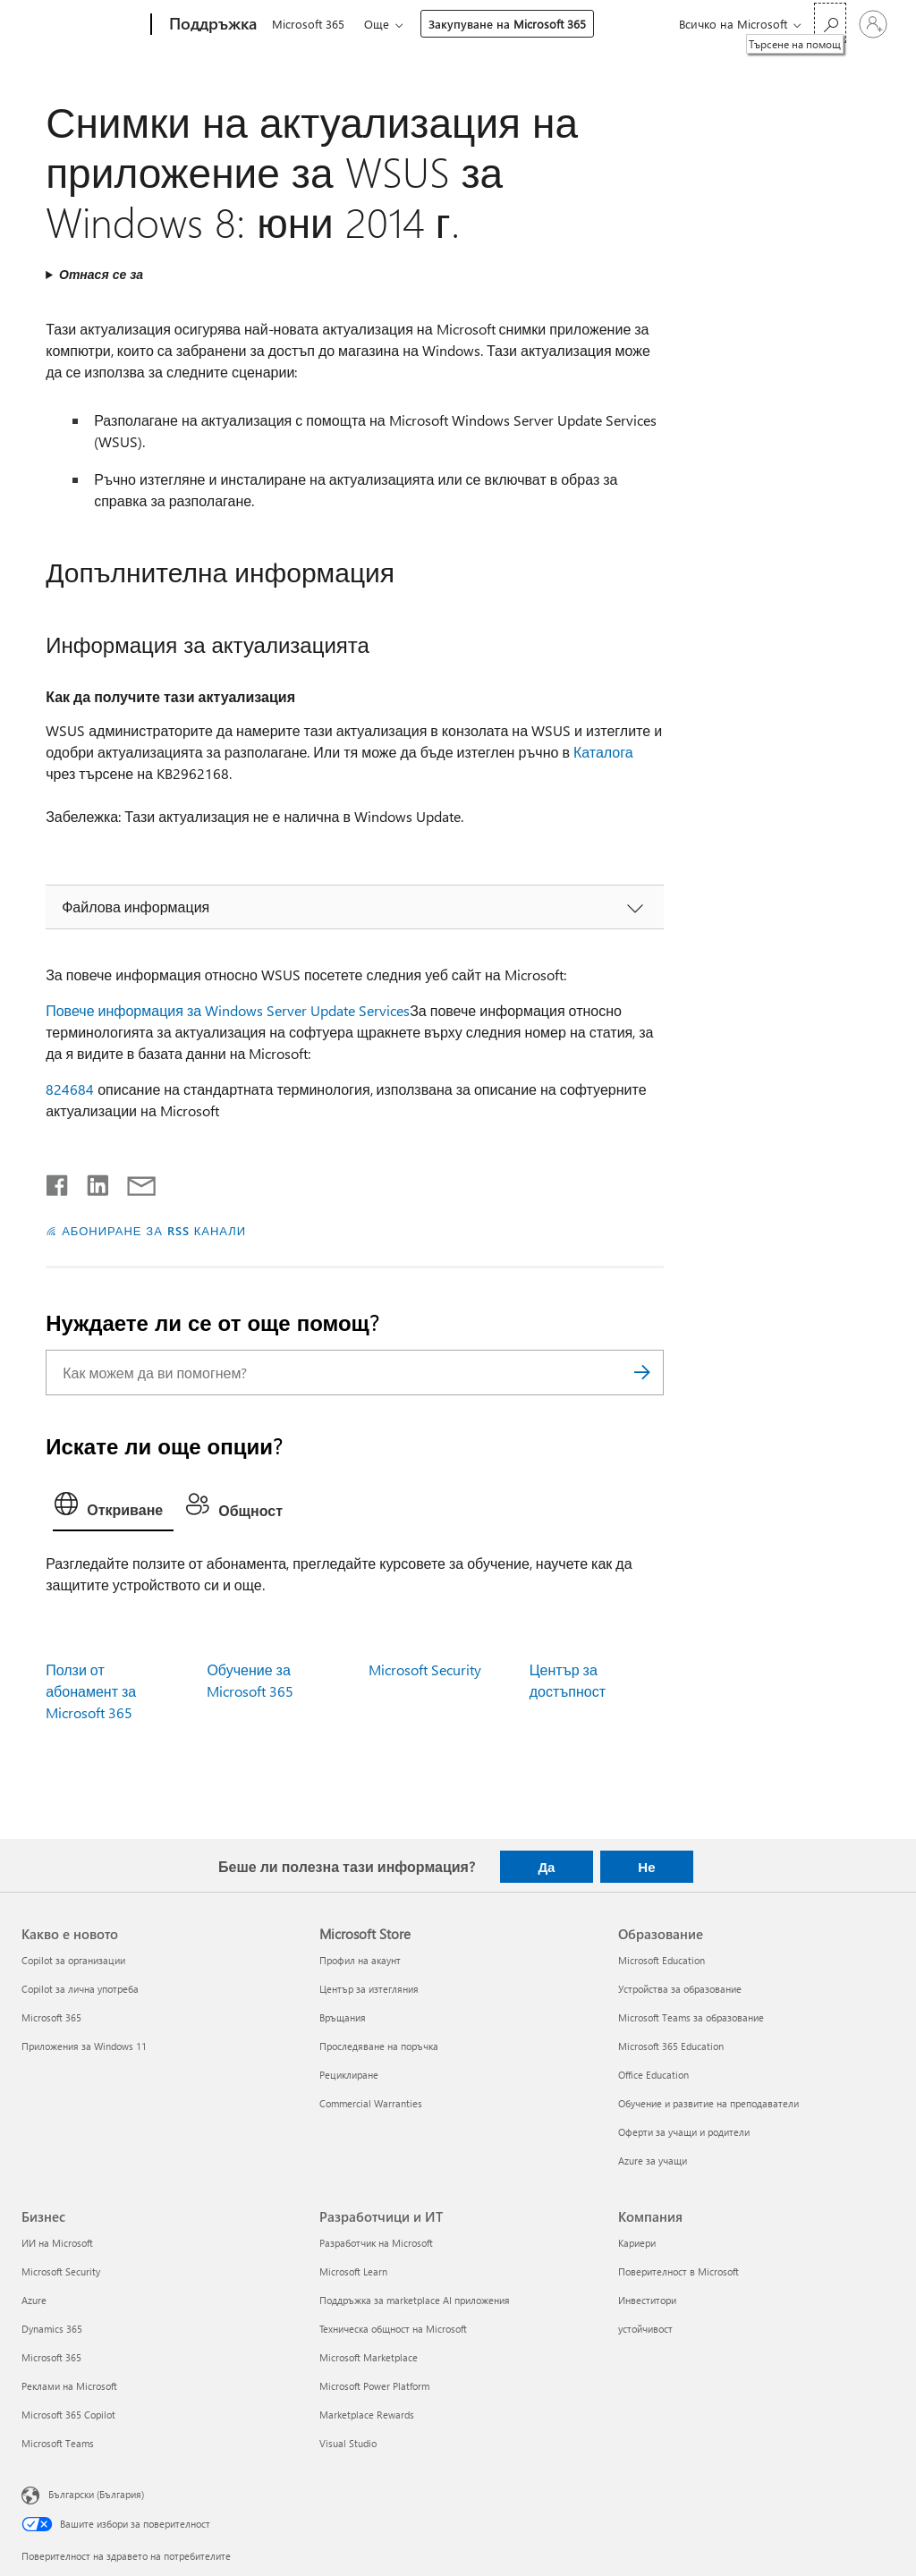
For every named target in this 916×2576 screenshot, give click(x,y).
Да (546, 1867)
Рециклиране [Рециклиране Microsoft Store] (348, 2074)
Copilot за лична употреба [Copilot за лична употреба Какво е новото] (80, 1989)
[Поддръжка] (211, 25)
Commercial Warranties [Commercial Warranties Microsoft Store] (370, 2103)
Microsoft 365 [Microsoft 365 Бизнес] (51, 2357)
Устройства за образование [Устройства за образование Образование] (680, 1989)
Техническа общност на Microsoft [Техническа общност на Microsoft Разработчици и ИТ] (393, 2328)
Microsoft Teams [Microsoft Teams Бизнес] (57, 2443)
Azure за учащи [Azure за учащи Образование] (652, 2160)
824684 (70, 1089)
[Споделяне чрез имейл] (133, 1181)
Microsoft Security (425, 1669)
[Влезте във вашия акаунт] (873, 24)
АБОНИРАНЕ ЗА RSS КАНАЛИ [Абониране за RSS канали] (154, 1230)
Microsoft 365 (308, 23)
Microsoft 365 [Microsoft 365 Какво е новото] (51, 2017)
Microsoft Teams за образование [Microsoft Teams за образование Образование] (691, 2017)
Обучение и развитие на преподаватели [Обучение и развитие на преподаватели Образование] (708, 2103)
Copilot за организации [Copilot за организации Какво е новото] (73, 1960)
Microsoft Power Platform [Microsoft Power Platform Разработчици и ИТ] (374, 2386)
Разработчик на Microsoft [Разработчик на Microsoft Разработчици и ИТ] (376, 2243)
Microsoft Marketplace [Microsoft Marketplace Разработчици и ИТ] (368, 2357)
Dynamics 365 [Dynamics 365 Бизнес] (51, 2328)
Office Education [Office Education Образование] (653, 2074)
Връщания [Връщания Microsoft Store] (342, 2017)
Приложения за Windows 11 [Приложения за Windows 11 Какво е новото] (84, 2046)
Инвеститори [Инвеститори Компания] (647, 2300)
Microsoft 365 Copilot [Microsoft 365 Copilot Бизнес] (68, 2414)
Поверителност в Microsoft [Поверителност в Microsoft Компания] (678, 2271)
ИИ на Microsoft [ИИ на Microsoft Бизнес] (57, 2243)
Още (380, 23)
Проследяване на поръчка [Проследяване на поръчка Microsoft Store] (378, 2046)
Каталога (603, 751)
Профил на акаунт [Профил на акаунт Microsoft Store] (360, 1960)
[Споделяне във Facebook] (58, 1181)
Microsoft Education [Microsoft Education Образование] (661, 1960)
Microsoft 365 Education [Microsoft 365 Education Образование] (671, 2046)
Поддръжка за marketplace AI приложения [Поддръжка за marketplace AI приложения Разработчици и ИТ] (414, 2300)
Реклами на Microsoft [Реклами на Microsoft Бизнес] (69, 2386)
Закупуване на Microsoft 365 (510, 23)
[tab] (113, 1508)
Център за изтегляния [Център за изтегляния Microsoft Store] (369, 1989)
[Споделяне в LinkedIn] (91, 1181)
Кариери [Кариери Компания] (637, 2243)
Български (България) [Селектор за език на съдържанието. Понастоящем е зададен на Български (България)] (96, 2494)
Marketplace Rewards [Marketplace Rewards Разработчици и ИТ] (366, 2414)
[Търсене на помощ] (830, 23)
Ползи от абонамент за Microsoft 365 (91, 1691)
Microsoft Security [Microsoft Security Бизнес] (60, 2271)
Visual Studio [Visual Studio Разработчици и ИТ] (348, 2443)
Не (646, 1867)
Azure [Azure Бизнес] (34, 2300)
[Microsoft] (82, 25)
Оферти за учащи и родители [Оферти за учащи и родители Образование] (684, 2132)
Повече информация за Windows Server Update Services (228, 1010)
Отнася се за (101, 274)
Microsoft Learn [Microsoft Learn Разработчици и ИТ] (353, 2271)
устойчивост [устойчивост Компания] (645, 2328)
